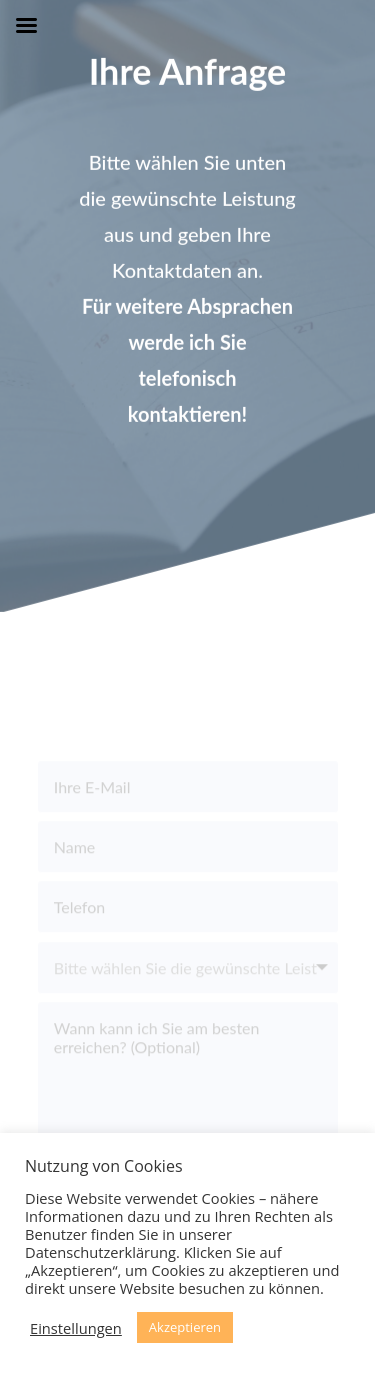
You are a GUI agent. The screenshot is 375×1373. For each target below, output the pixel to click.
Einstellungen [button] (76, 1328)
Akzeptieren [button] (185, 1327)
